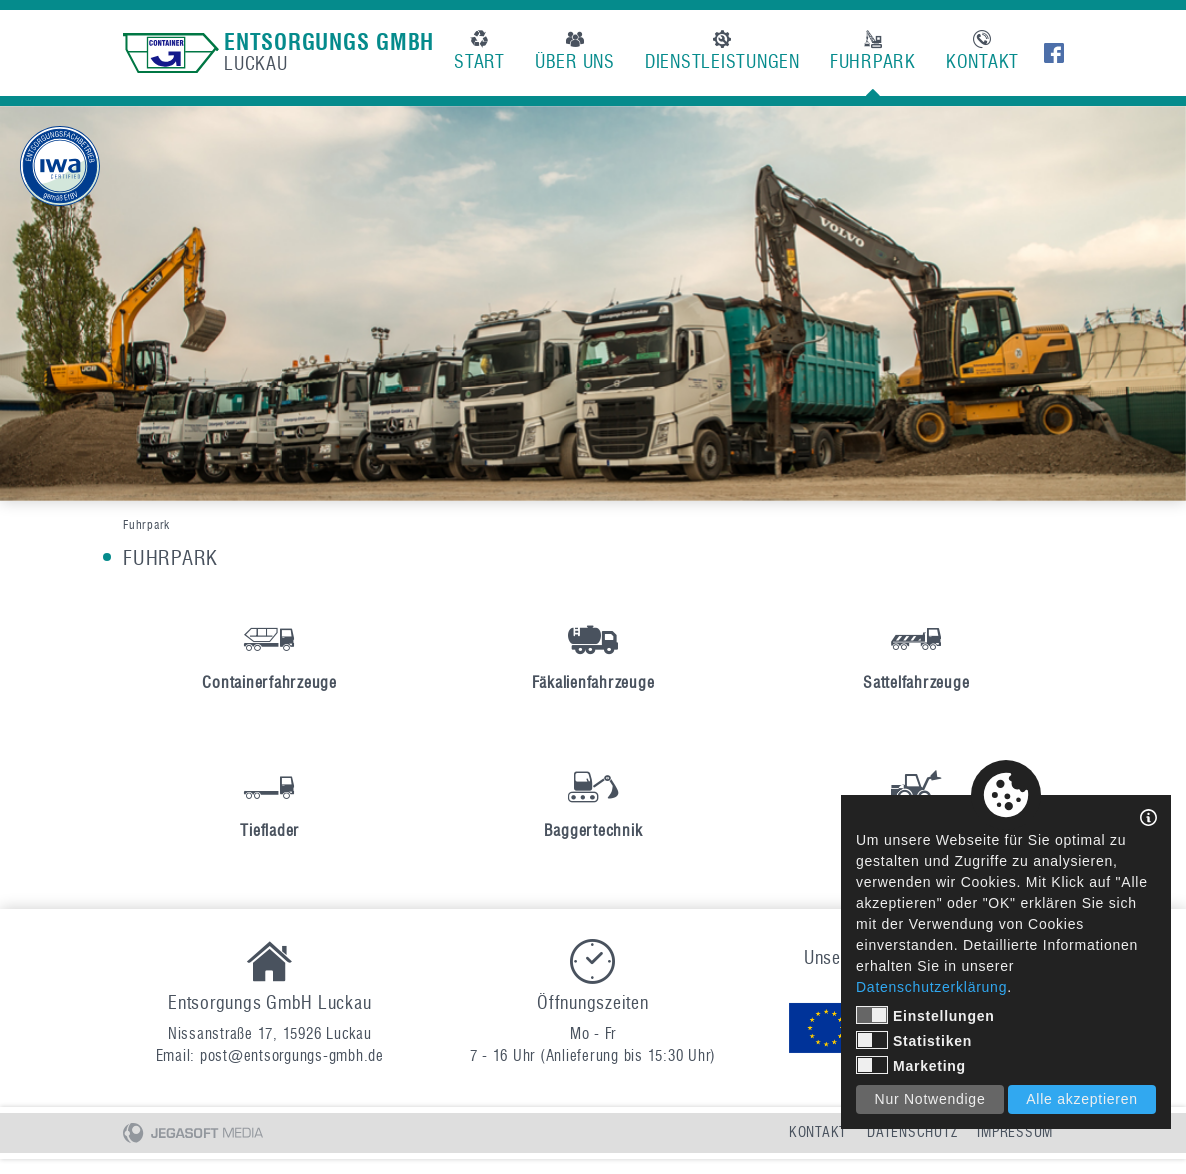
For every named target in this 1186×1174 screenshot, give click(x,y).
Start (479, 51)
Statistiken (914, 1040)
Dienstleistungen (722, 51)
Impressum (1015, 1132)
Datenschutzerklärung (931, 987)
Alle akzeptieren (1082, 1099)
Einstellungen (925, 1015)
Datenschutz (912, 1132)
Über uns (575, 51)
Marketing (911, 1065)
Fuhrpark (873, 51)
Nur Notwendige (930, 1099)
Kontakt (982, 51)
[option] (593, 303)
